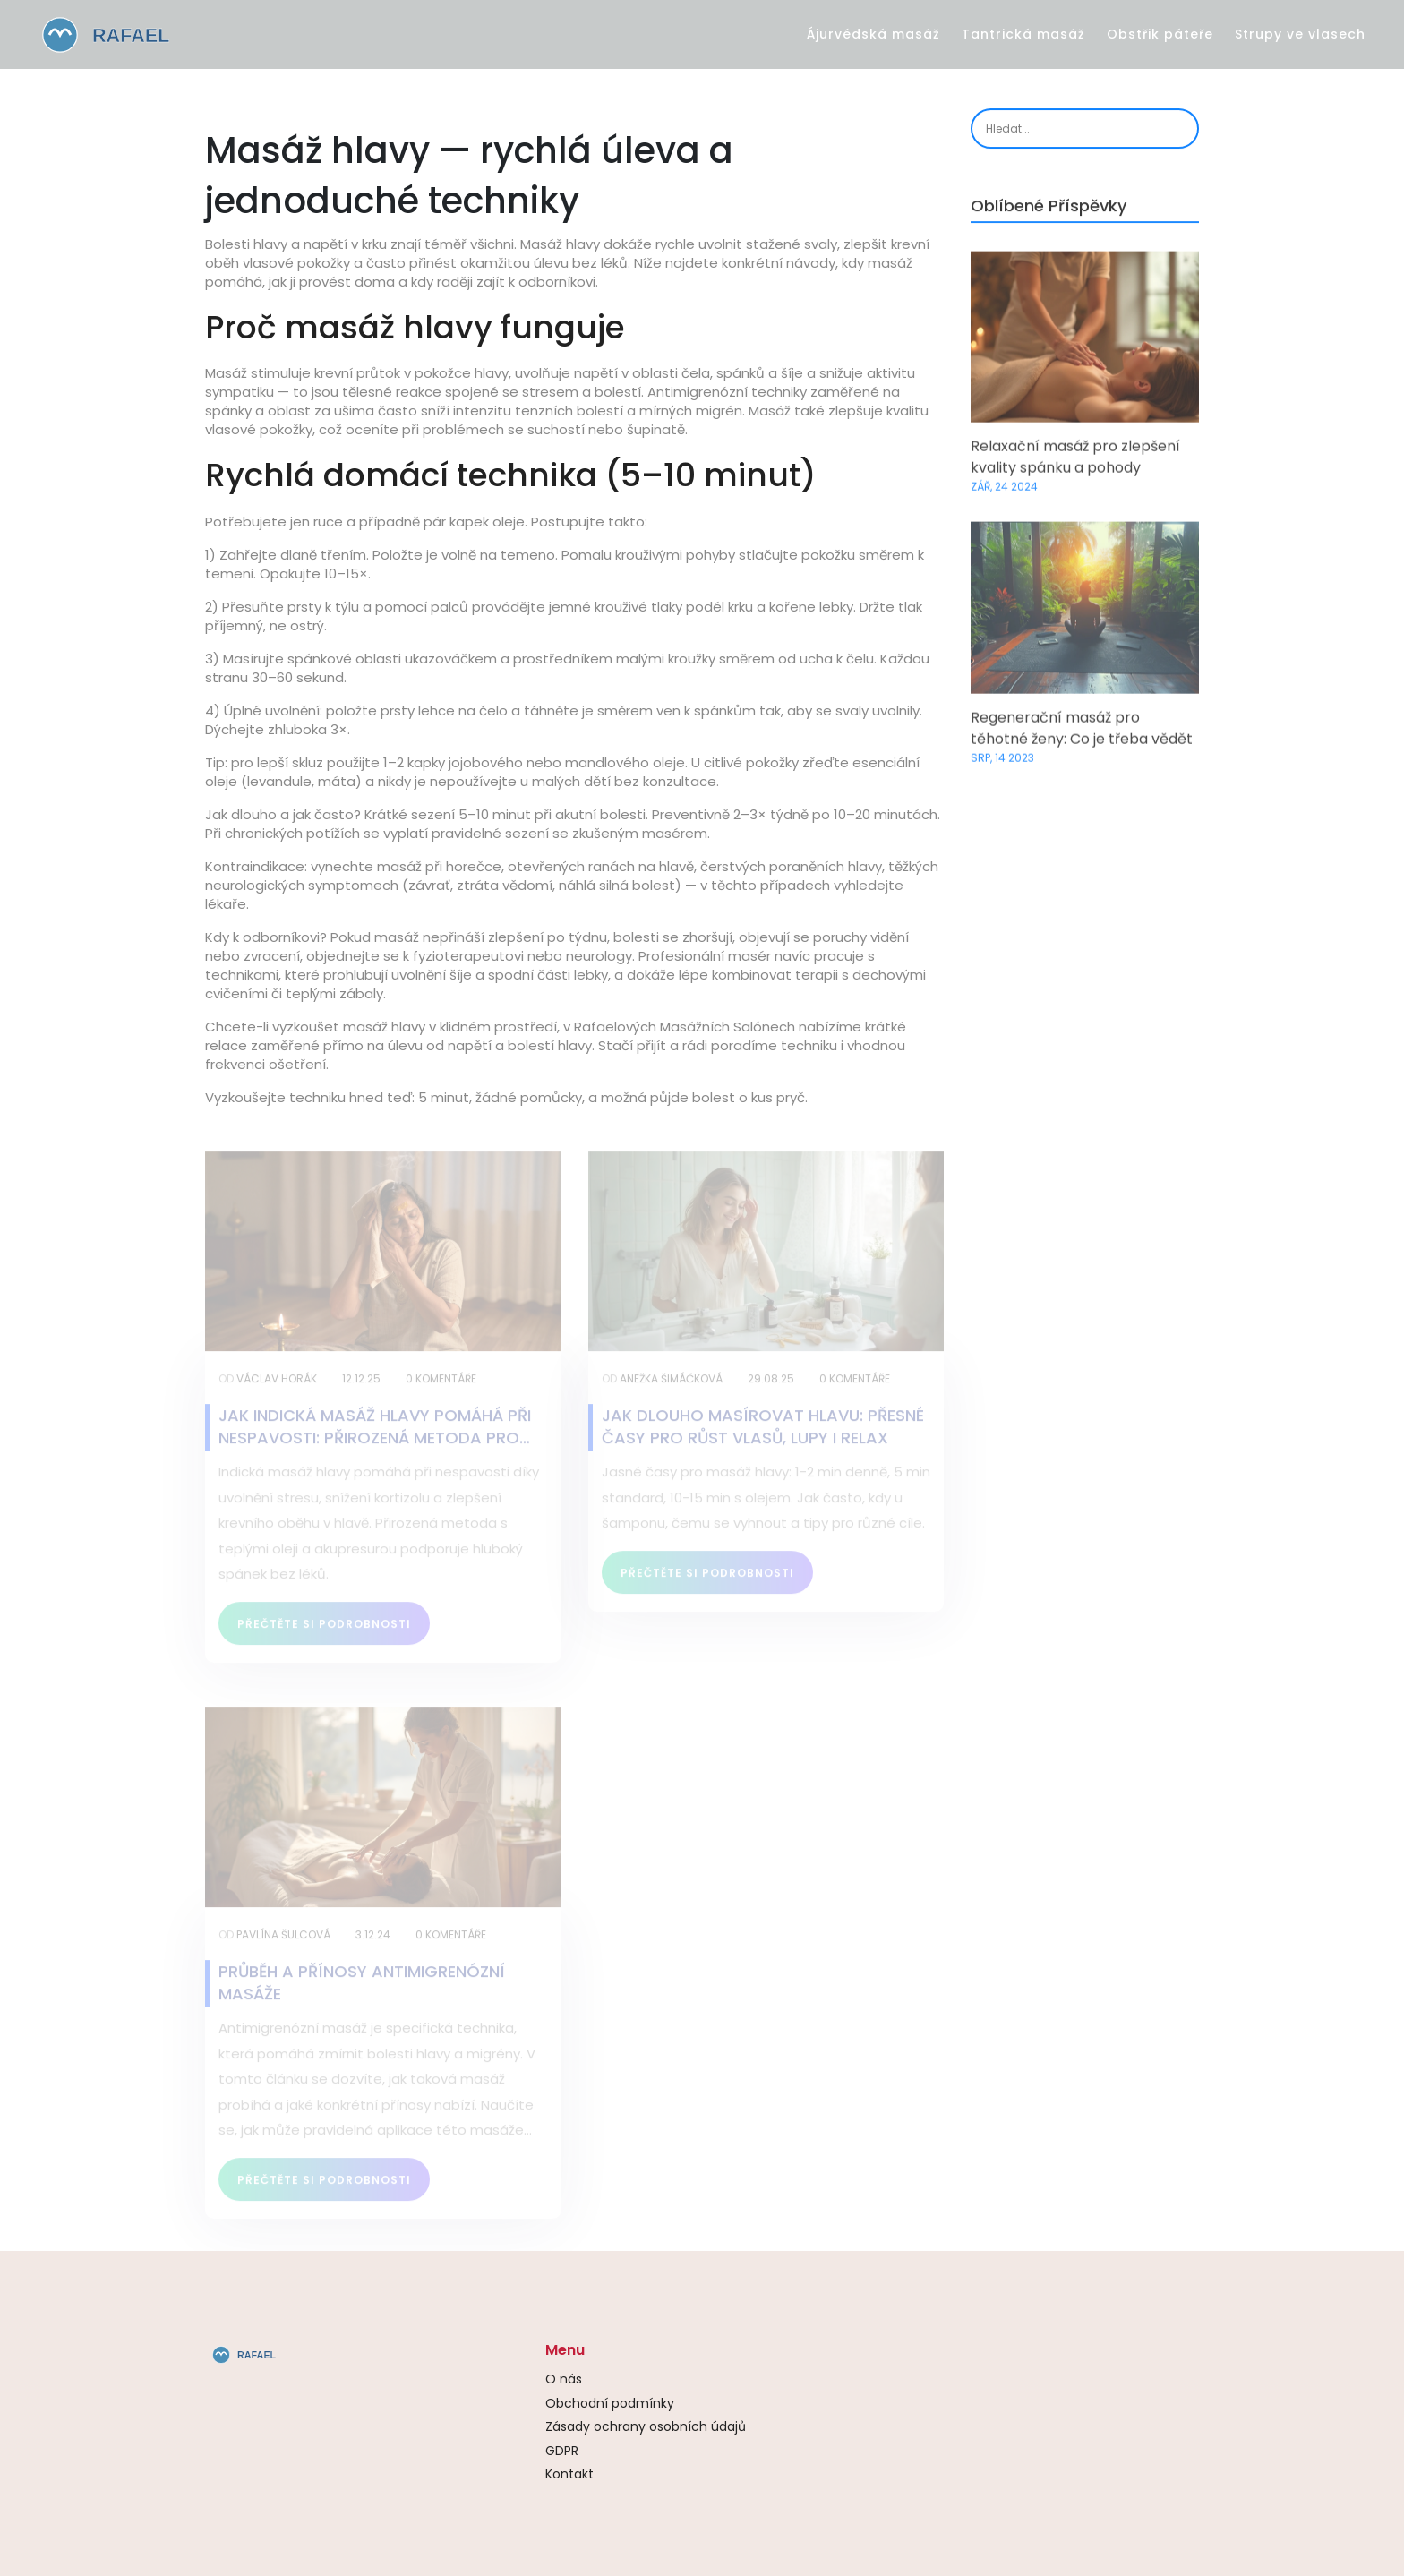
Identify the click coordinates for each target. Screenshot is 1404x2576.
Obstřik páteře (1160, 34)
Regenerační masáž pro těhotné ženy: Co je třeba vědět (1082, 732)
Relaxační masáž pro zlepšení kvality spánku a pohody (1075, 462)
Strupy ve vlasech (1300, 34)
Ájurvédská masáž (873, 34)
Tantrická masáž (1023, 34)
